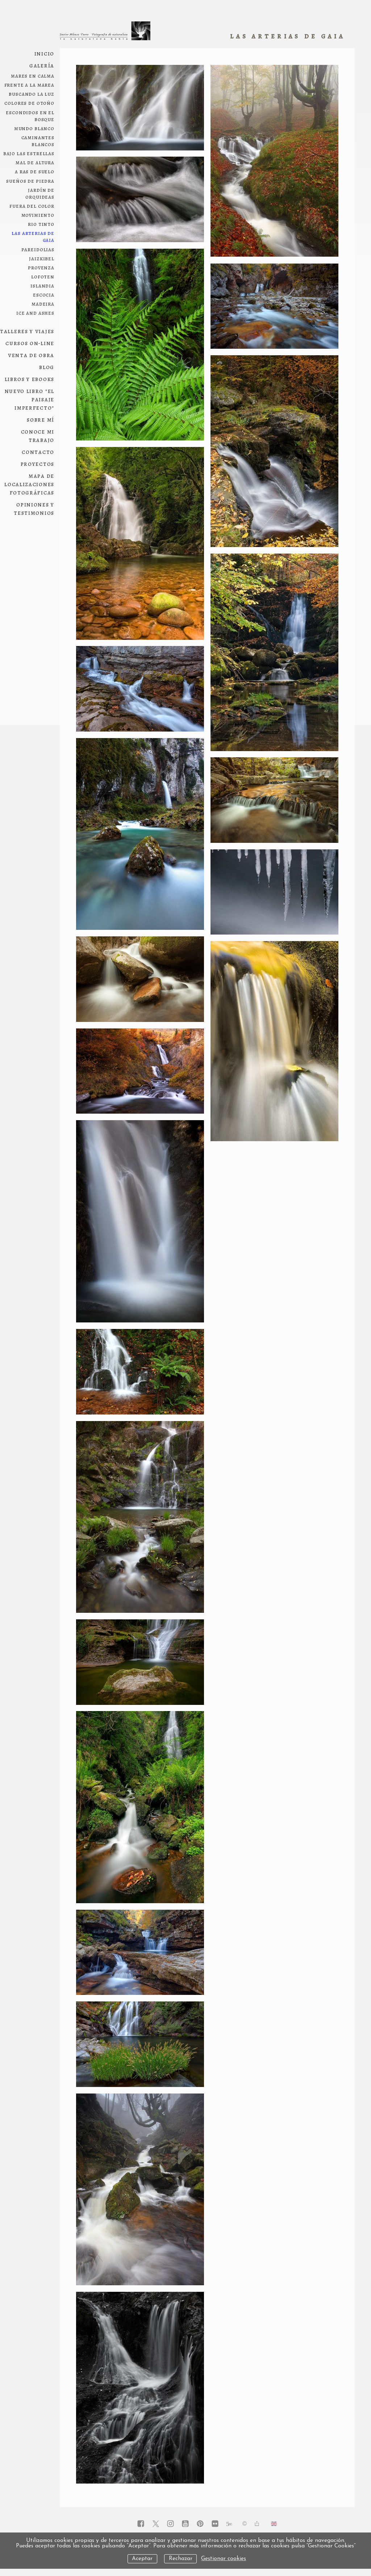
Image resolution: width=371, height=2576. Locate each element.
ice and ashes (35, 312)
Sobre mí (40, 419)
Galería (41, 65)
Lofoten (42, 276)
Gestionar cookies (223, 2558)
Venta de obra (31, 355)
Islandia (42, 285)
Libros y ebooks (30, 379)
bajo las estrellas (28, 153)
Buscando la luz (31, 94)
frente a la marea (29, 84)
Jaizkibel (41, 258)
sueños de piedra (30, 181)
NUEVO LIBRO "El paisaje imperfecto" (30, 399)
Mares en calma (32, 75)
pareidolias (37, 249)
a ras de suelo (34, 171)
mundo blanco (34, 128)
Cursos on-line (29, 343)
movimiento (38, 215)
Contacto (38, 452)
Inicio (44, 53)
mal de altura (35, 162)
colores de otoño (29, 103)
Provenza (41, 267)
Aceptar (142, 2558)
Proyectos (37, 464)
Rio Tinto (41, 224)
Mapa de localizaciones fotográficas (29, 484)
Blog (46, 367)
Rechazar (180, 2558)
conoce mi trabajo (37, 435)
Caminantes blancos (38, 140)
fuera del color (31, 206)
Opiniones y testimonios (34, 508)
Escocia (43, 294)
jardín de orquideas (39, 193)
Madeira (43, 303)
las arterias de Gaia (33, 236)
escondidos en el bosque (30, 115)
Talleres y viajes (27, 331)
